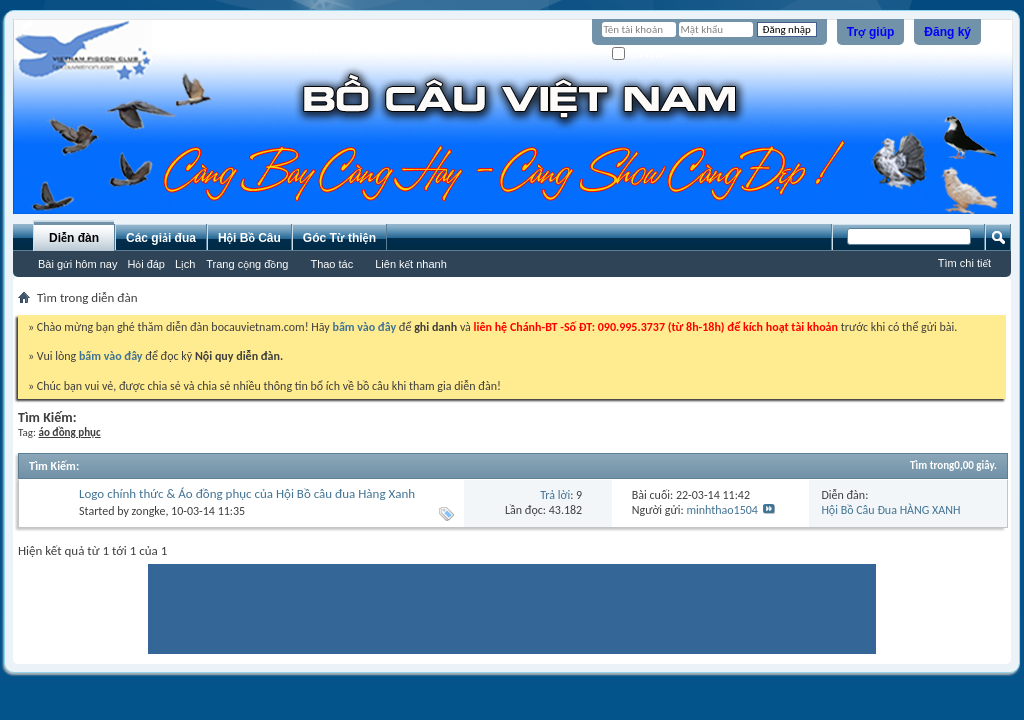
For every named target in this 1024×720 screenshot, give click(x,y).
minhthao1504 (722, 510)
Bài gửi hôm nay (77, 264)
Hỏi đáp (146, 264)
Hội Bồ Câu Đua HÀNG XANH (890, 510)
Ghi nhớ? (640, 54)
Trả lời (555, 495)
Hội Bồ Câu (249, 238)
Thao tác (331, 264)
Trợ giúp (871, 32)
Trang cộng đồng (247, 264)
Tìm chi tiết (964, 263)
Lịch (185, 264)
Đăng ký (947, 32)
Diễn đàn (74, 238)
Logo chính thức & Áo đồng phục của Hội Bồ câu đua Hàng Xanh (247, 493)
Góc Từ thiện (339, 238)
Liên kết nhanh (411, 264)
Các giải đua (161, 238)
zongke (149, 511)
